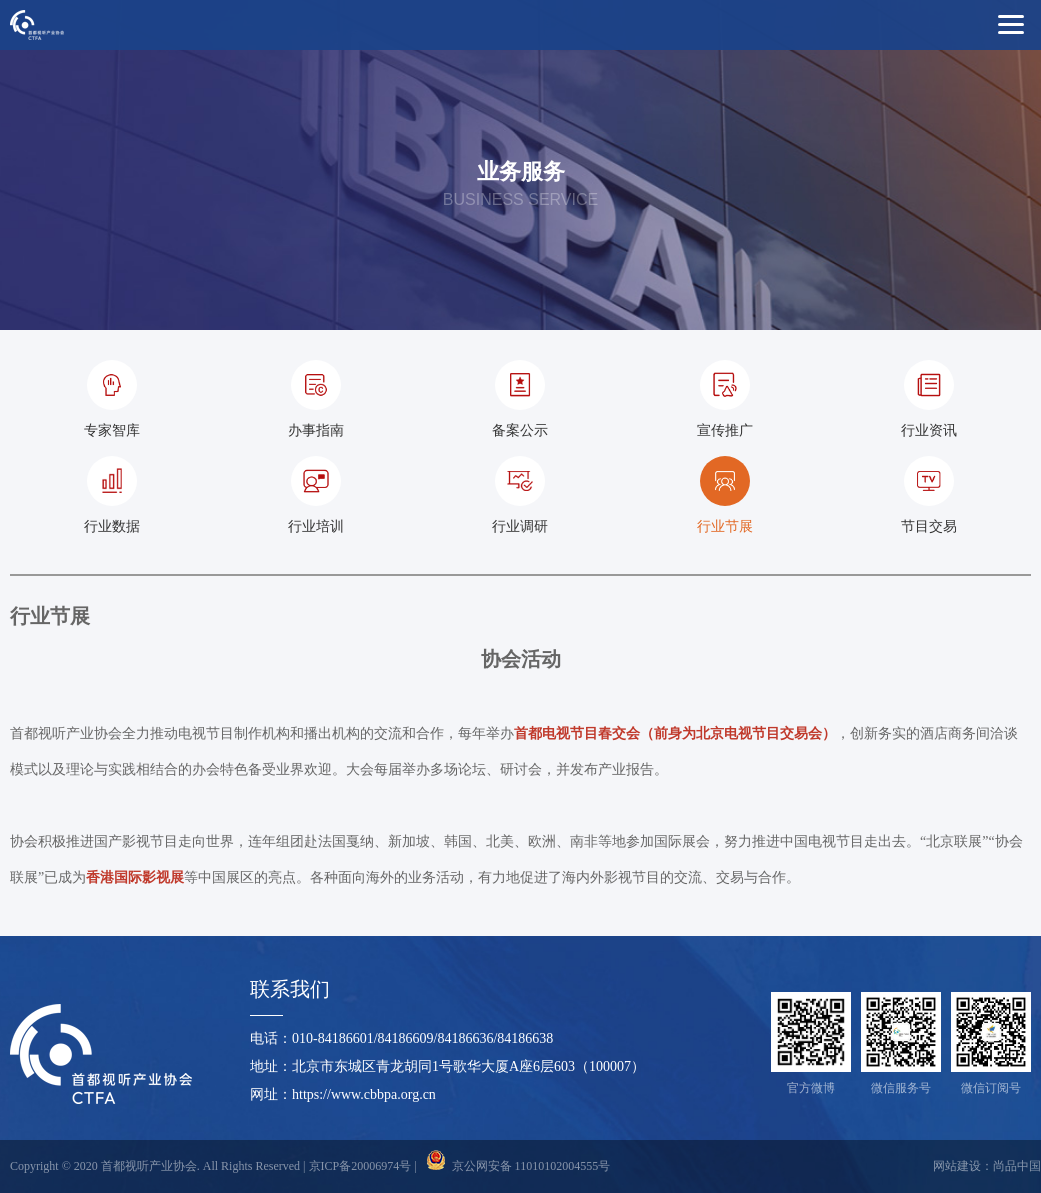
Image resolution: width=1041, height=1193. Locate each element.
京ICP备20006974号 (360, 1166)
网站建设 (957, 1166)
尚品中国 (1017, 1166)
